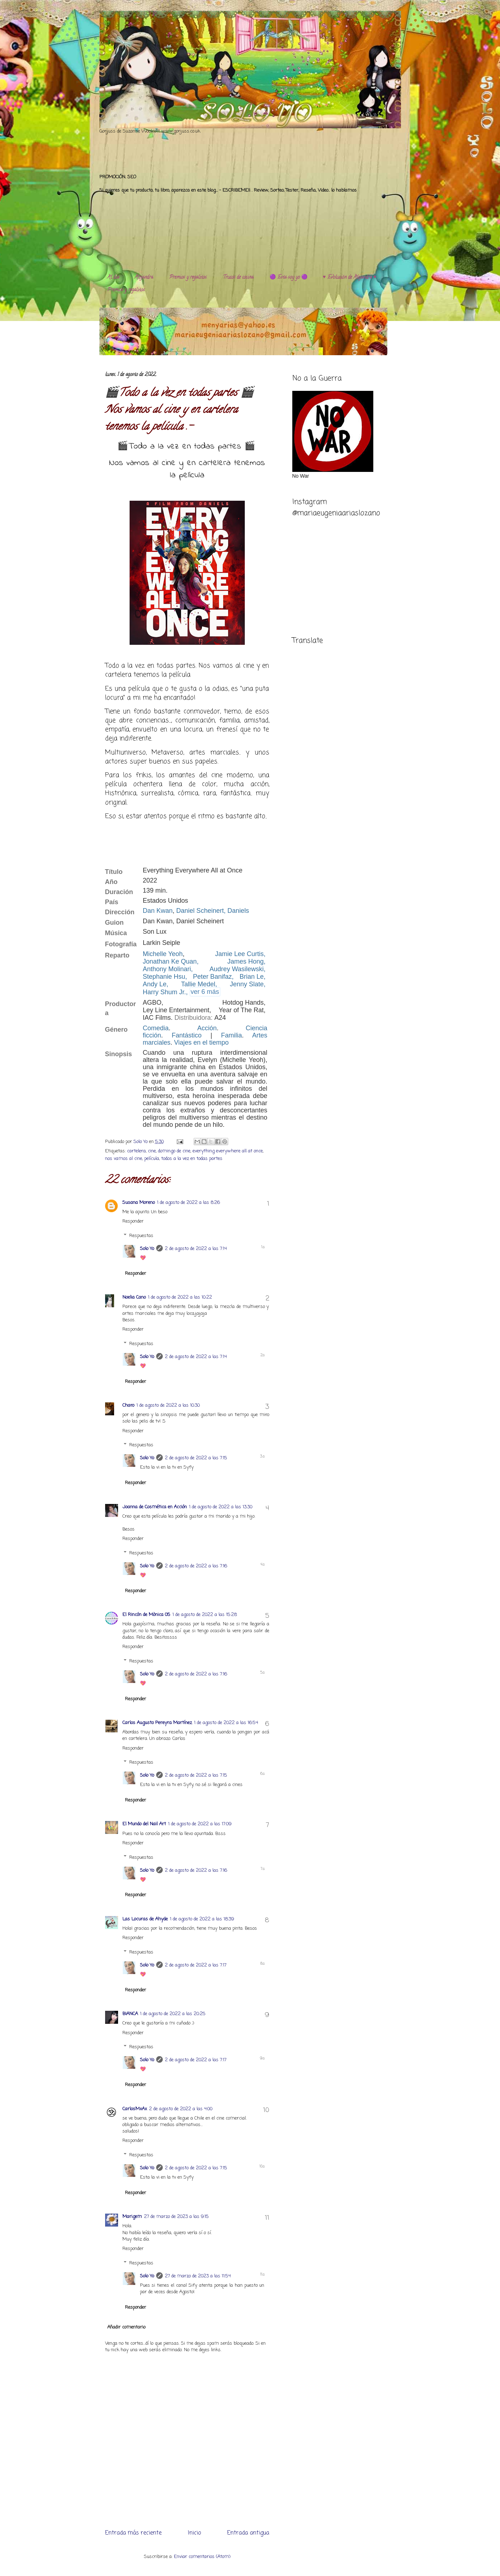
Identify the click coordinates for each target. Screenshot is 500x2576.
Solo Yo (141, 1141)
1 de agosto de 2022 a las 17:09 (199, 1824)
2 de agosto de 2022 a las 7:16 (196, 1566)
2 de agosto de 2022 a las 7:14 (196, 1248)
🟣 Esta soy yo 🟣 (288, 277)
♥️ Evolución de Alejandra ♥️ (350, 277)
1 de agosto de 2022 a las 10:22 (180, 1297)
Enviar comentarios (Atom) (202, 2556)
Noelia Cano (134, 1297)
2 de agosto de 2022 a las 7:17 (195, 1965)
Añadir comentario (126, 2327)
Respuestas (141, 1235)
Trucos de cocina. (238, 277)
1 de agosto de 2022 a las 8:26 (188, 1202)
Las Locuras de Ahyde (145, 1919)
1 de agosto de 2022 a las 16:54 (226, 1722)
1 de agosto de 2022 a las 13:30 (220, 1507)
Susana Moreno (138, 1202)
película (151, 1158)
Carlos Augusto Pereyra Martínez (157, 1722)
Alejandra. (144, 277)
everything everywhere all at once (228, 1151)
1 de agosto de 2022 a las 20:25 (173, 2013)
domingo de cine (174, 1151)
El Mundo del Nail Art (144, 1824)
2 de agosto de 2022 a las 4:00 (180, 2109)
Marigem (132, 2216)
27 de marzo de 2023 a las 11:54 (198, 2276)
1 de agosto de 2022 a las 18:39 (202, 1919)
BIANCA (130, 2013)
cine (152, 1151)
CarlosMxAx (134, 2109)
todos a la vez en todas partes (191, 1158)
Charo (128, 1405)
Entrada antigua (248, 2533)
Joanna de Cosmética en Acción (154, 1507)
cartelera (136, 1151)
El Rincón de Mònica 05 (146, 1614)
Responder (133, 1221)
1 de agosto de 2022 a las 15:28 (204, 1614)
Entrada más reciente (133, 2533)
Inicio (194, 2533)
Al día (113, 277)
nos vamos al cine (123, 1158)
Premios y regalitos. (188, 277)
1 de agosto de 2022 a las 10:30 (168, 1405)
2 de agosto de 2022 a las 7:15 (196, 1458)
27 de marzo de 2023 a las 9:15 (176, 2216)
